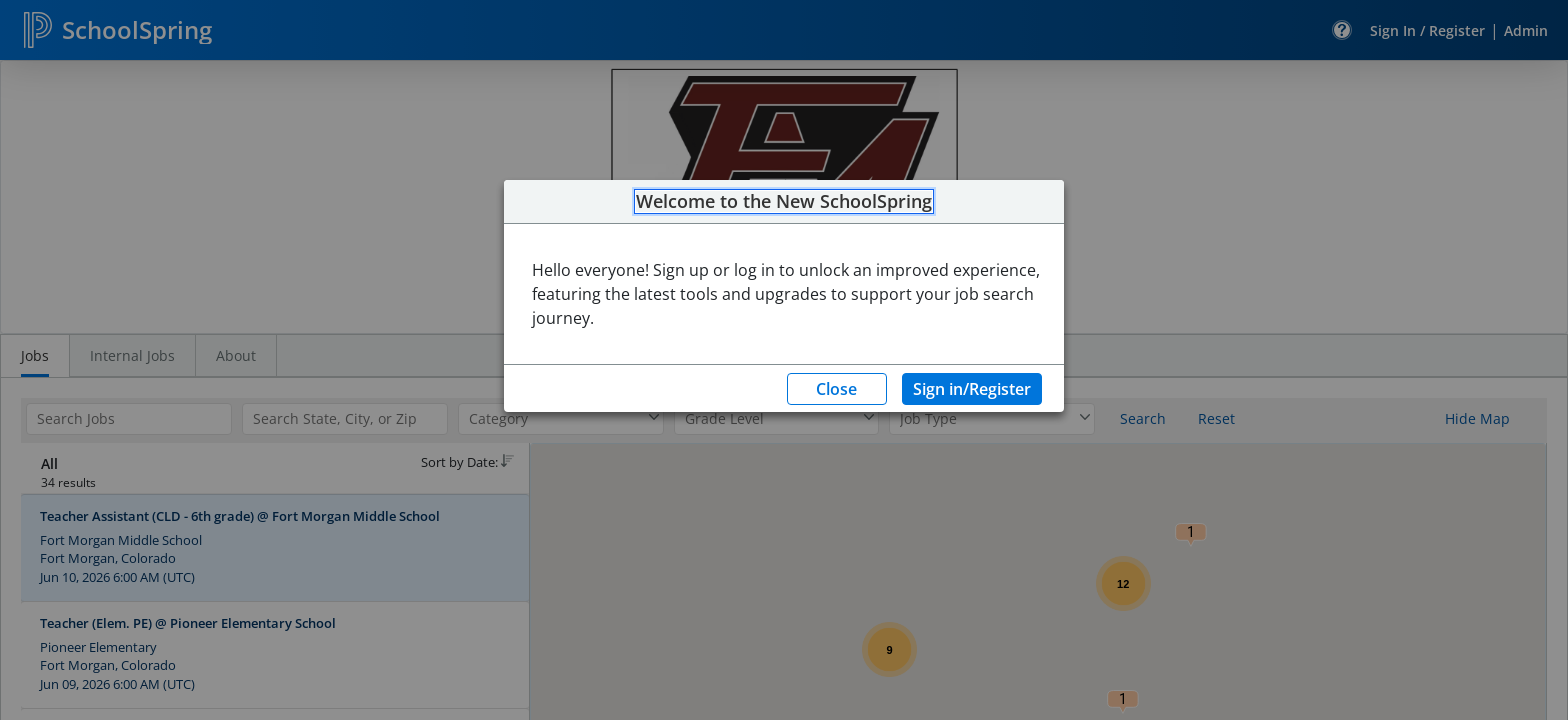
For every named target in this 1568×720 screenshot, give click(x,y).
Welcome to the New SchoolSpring (784, 202)
